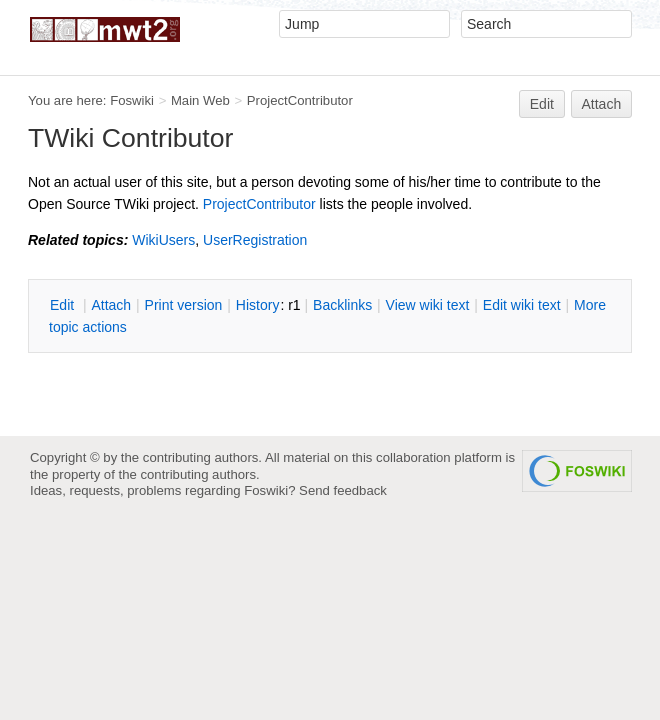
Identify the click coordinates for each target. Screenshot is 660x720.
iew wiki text (428, 305)
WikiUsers (163, 240)
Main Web (200, 100)
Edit (542, 104)
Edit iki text (522, 305)
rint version (184, 305)
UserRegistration (255, 240)
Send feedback (343, 490)
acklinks (342, 305)
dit (64, 305)
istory (258, 305)
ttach (111, 305)
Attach (602, 104)
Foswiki (132, 100)
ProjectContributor (300, 100)
